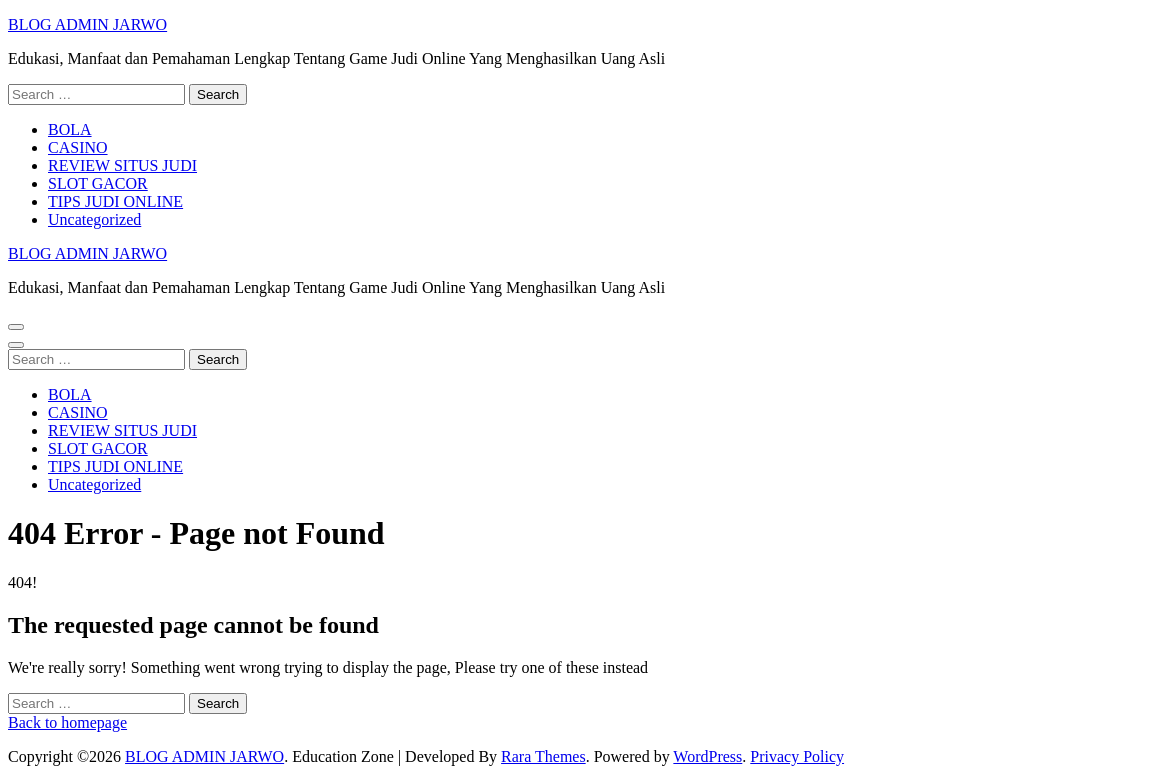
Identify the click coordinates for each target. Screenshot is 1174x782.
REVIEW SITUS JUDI (122, 165)
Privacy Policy (797, 756)
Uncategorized (94, 219)
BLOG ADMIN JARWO (87, 24)
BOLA (70, 129)
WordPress (707, 756)
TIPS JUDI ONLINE (115, 201)
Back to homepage (67, 722)
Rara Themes (543, 756)
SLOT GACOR (98, 183)
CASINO (78, 147)
